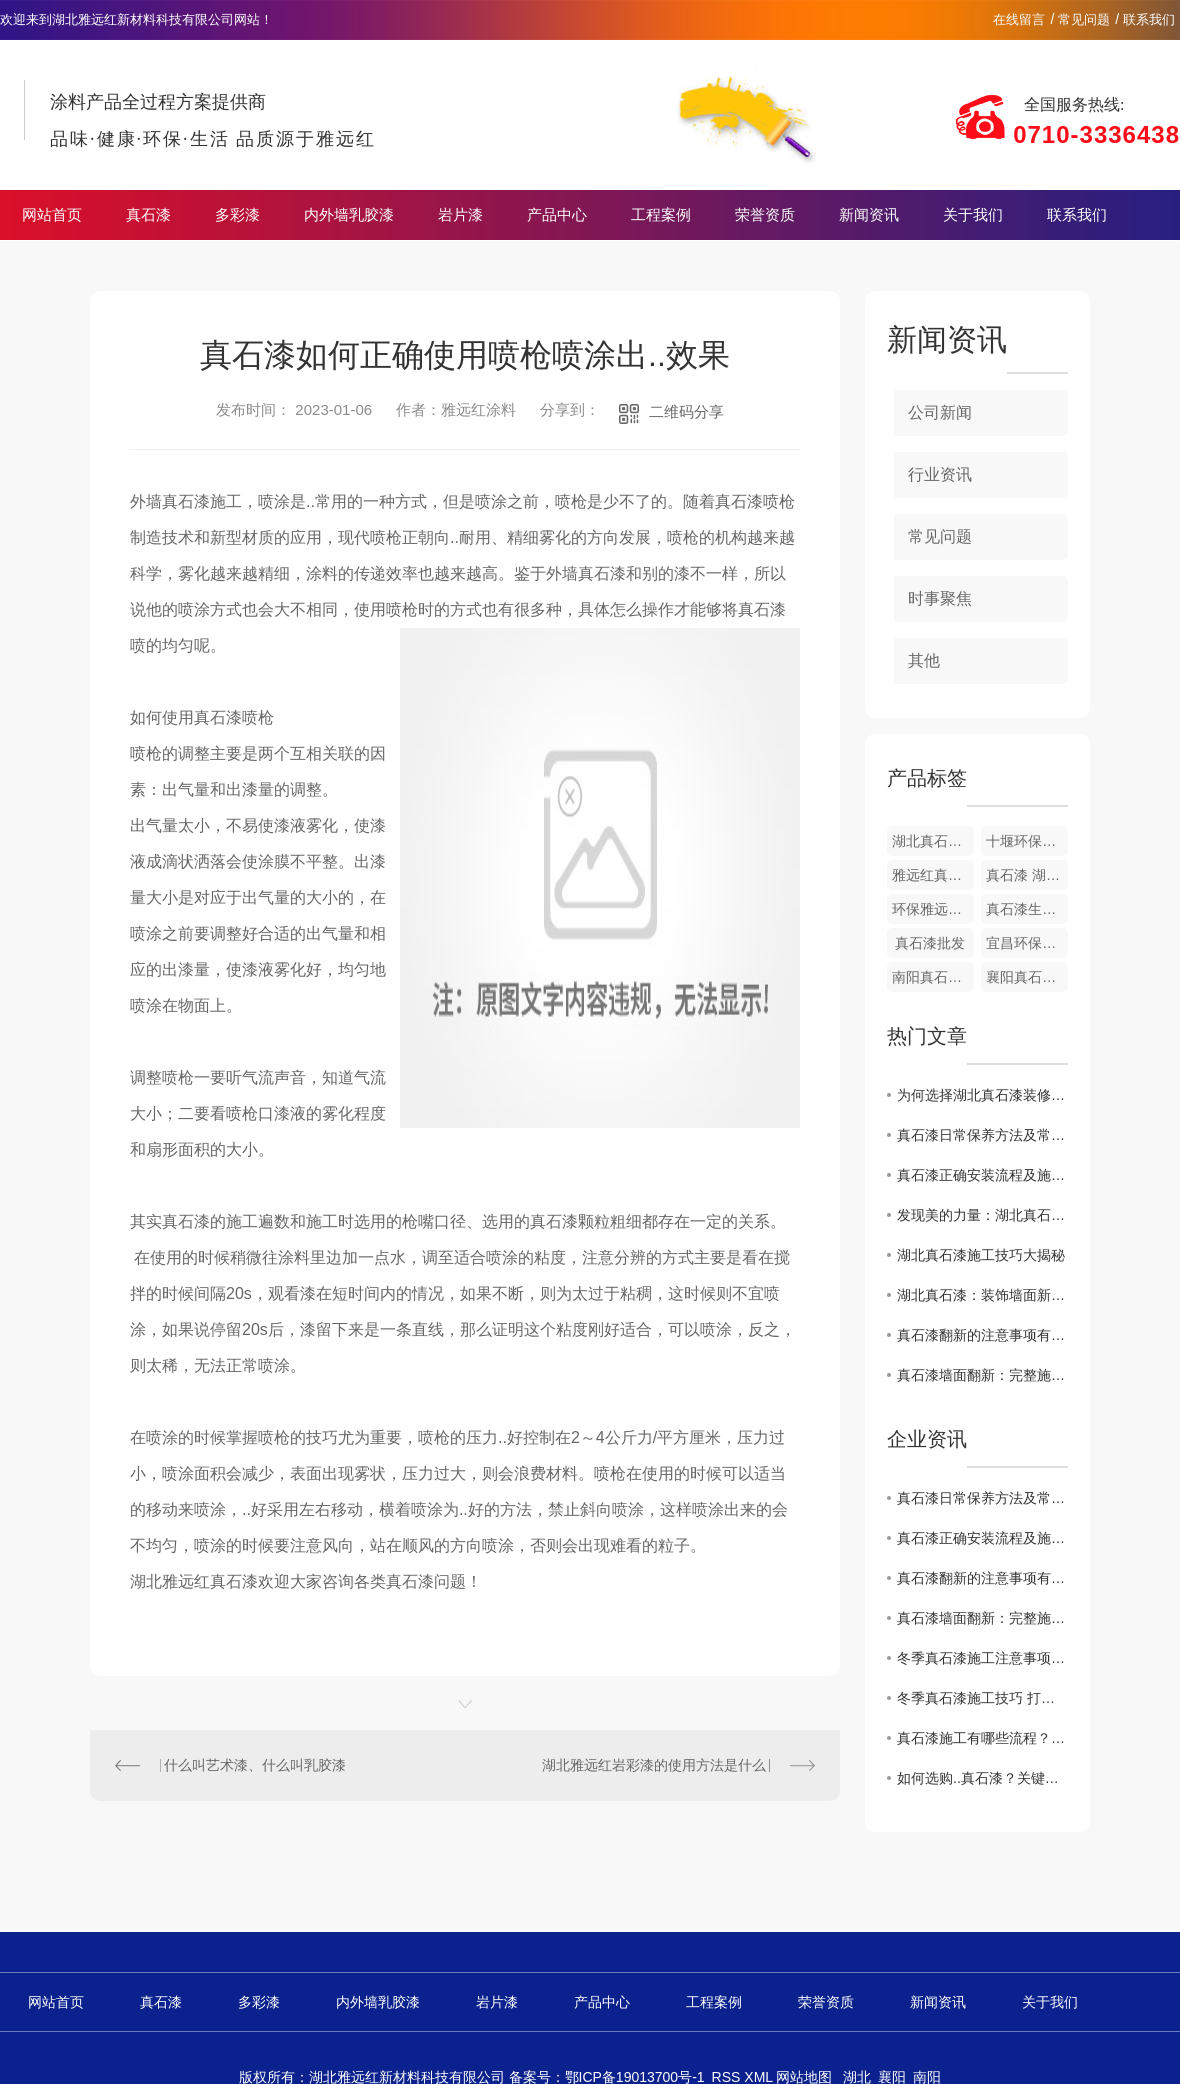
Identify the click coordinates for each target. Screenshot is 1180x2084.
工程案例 (661, 215)
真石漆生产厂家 (1027, 909)
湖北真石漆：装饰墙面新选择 (982, 1295)
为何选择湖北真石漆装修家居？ (982, 1095)
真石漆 (148, 215)
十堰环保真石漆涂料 (1027, 841)
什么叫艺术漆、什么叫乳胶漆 (255, 1765)
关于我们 (973, 215)
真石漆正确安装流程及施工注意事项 (982, 1175)
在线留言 (1019, 19)
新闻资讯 (869, 215)
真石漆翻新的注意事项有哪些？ (982, 1335)
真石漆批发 (930, 943)
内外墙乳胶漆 (349, 215)
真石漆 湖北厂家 (1027, 875)
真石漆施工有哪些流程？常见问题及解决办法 (982, 1738)
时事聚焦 (940, 598)
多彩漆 (237, 215)
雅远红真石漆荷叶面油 (933, 875)
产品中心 (557, 215)
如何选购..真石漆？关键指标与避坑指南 (982, 1778)
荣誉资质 (765, 215)
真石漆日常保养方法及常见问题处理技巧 (982, 1135)
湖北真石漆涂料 (933, 841)
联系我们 (1149, 19)
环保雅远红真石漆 (933, 909)
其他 (924, 660)
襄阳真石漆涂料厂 (1027, 977)
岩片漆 (460, 215)
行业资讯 (940, 474)
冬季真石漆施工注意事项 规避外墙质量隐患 (982, 1658)
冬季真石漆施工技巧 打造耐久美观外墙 (982, 1698)
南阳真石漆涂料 (933, 977)
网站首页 (52, 215)
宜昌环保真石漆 (1027, 943)
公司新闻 (940, 412)
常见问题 (1084, 19)
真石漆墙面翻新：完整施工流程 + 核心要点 (982, 1375)
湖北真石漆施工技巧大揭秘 (981, 1255)
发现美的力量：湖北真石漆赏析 (982, 1215)
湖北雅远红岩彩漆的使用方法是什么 (654, 1765)
